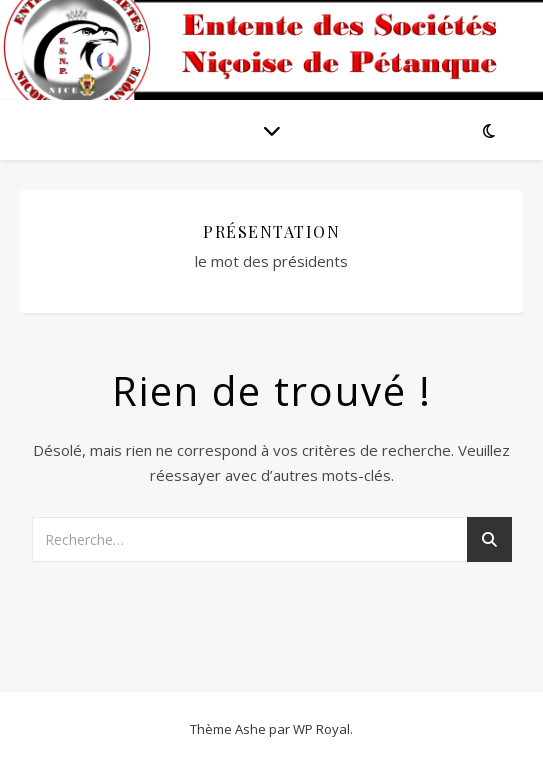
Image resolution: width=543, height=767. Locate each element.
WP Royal (321, 729)
